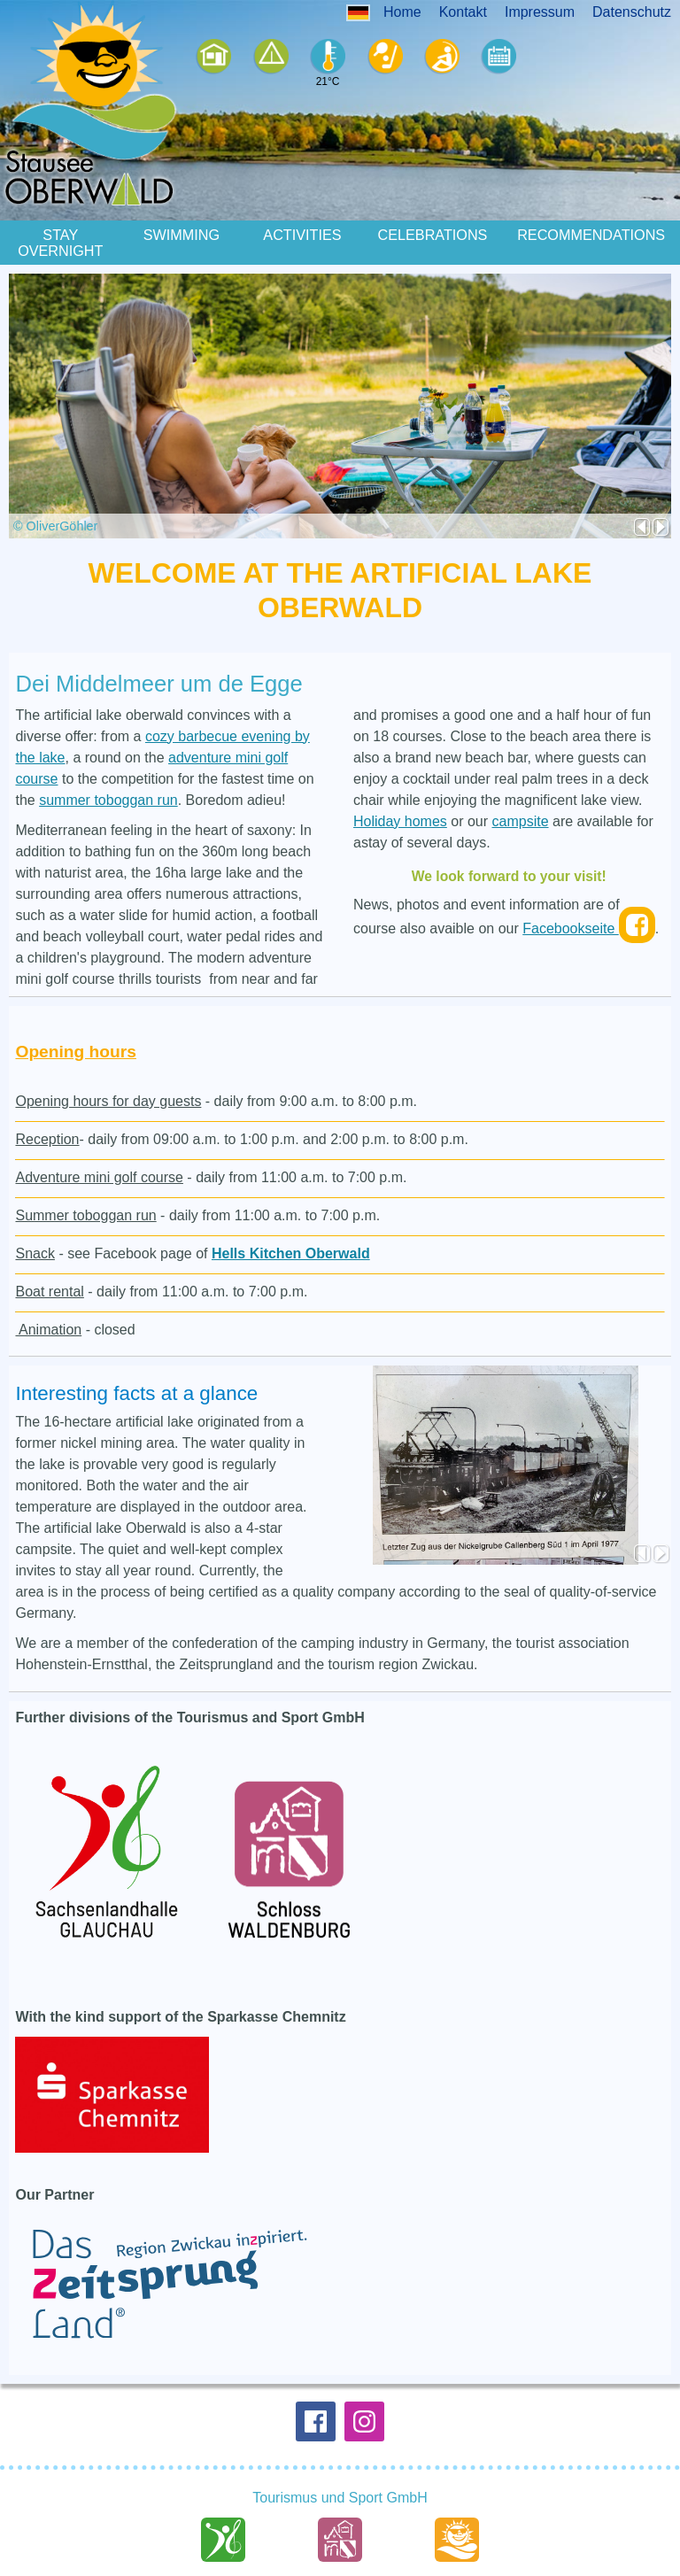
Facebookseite (588, 919)
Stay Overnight (60, 233)
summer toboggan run (108, 790)
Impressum (540, 11)
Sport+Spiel (377, 56)
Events (491, 56)
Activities (302, 225)
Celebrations (433, 225)
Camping (263, 56)
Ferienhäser (206, 56)
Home (402, 11)
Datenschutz (631, 11)
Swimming (181, 225)
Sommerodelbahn (434, 56)
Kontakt (463, 11)
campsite (520, 811)
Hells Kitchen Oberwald (291, 1243)
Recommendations (591, 225)
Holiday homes (400, 811)
